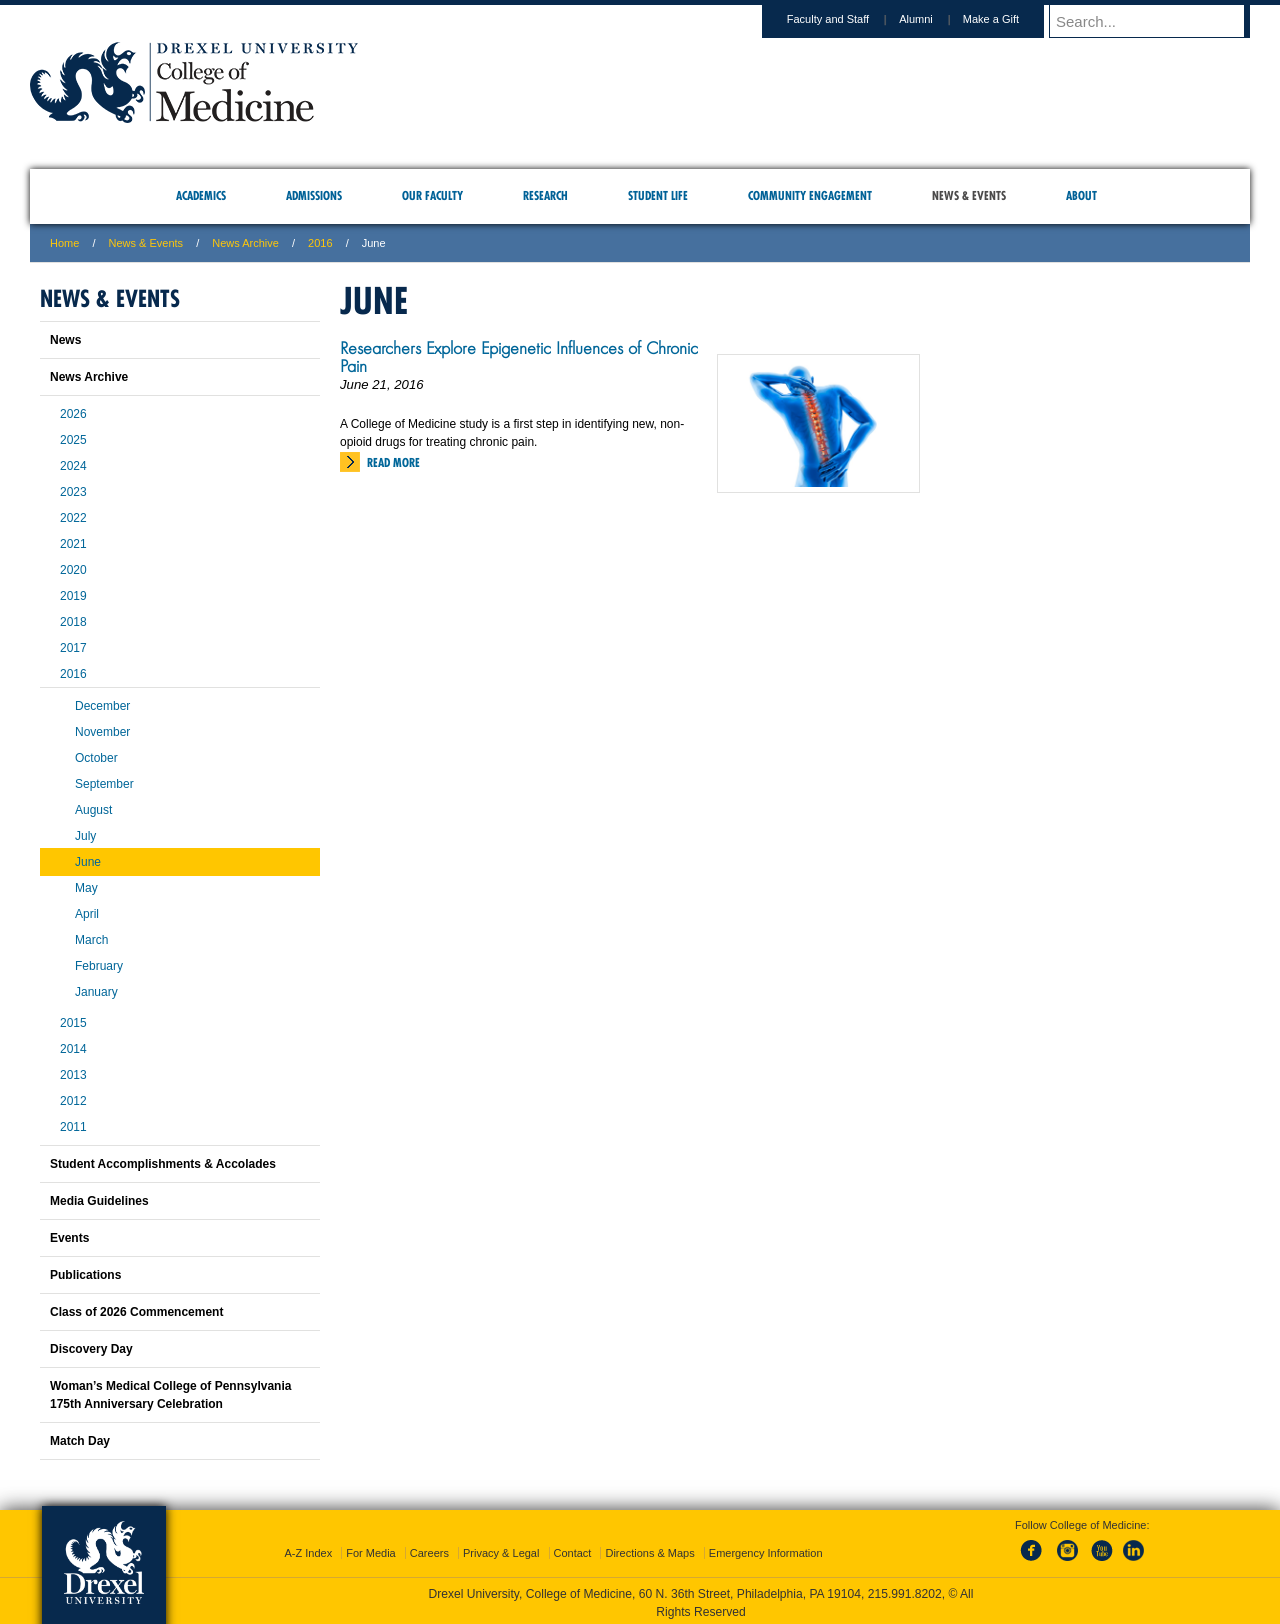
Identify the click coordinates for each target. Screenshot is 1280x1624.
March (91, 940)
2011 (73, 1127)
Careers (429, 1549)
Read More (393, 462)
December (102, 706)
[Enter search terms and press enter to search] (1159, 21)
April (87, 914)
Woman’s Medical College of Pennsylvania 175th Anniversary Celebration (170, 1395)
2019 (73, 596)
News (65, 340)
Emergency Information (766, 1549)
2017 (73, 648)
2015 (73, 1023)
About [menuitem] (1081, 195)
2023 (73, 492)
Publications (85, 1275)
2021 (73, 544)
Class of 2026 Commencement (136, 1312)
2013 (73, 1075)
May (86, 888)
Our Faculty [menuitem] (432, 195)
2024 (73, 466)
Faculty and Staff (847, 19)
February (99, 966)
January (96, 992)
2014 (73, 1049)
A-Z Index (308, 1549)
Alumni (935, 19)
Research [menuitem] (545, 195)
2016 (320, 243)
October (96, 758)
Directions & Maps (649, 1549)
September (104, 784)
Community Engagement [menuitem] (810, 195)
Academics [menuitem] (201, 195)
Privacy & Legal (501, 1549)
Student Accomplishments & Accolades (163, 1164)
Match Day (80, 1441)
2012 (73, 1101)
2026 (73, 414)
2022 (73, 518)
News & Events (146, 243)
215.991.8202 (905, 1590)
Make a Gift (1010, 19)
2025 (73, 440)
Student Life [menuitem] (658, 195)
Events (69, 1238)
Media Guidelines (99, 1201)
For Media (371, 1549)
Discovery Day (91, 1349)
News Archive (245, 243)
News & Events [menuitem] (969, 195)
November (102, 732)
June (88, 862)
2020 (73, 570)
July (85, 836)
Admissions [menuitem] (314, 195)
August (93, 810)
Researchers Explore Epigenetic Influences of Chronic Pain (519, 357)
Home (64, 243)
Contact (573, 1549)
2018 (73, 622)
